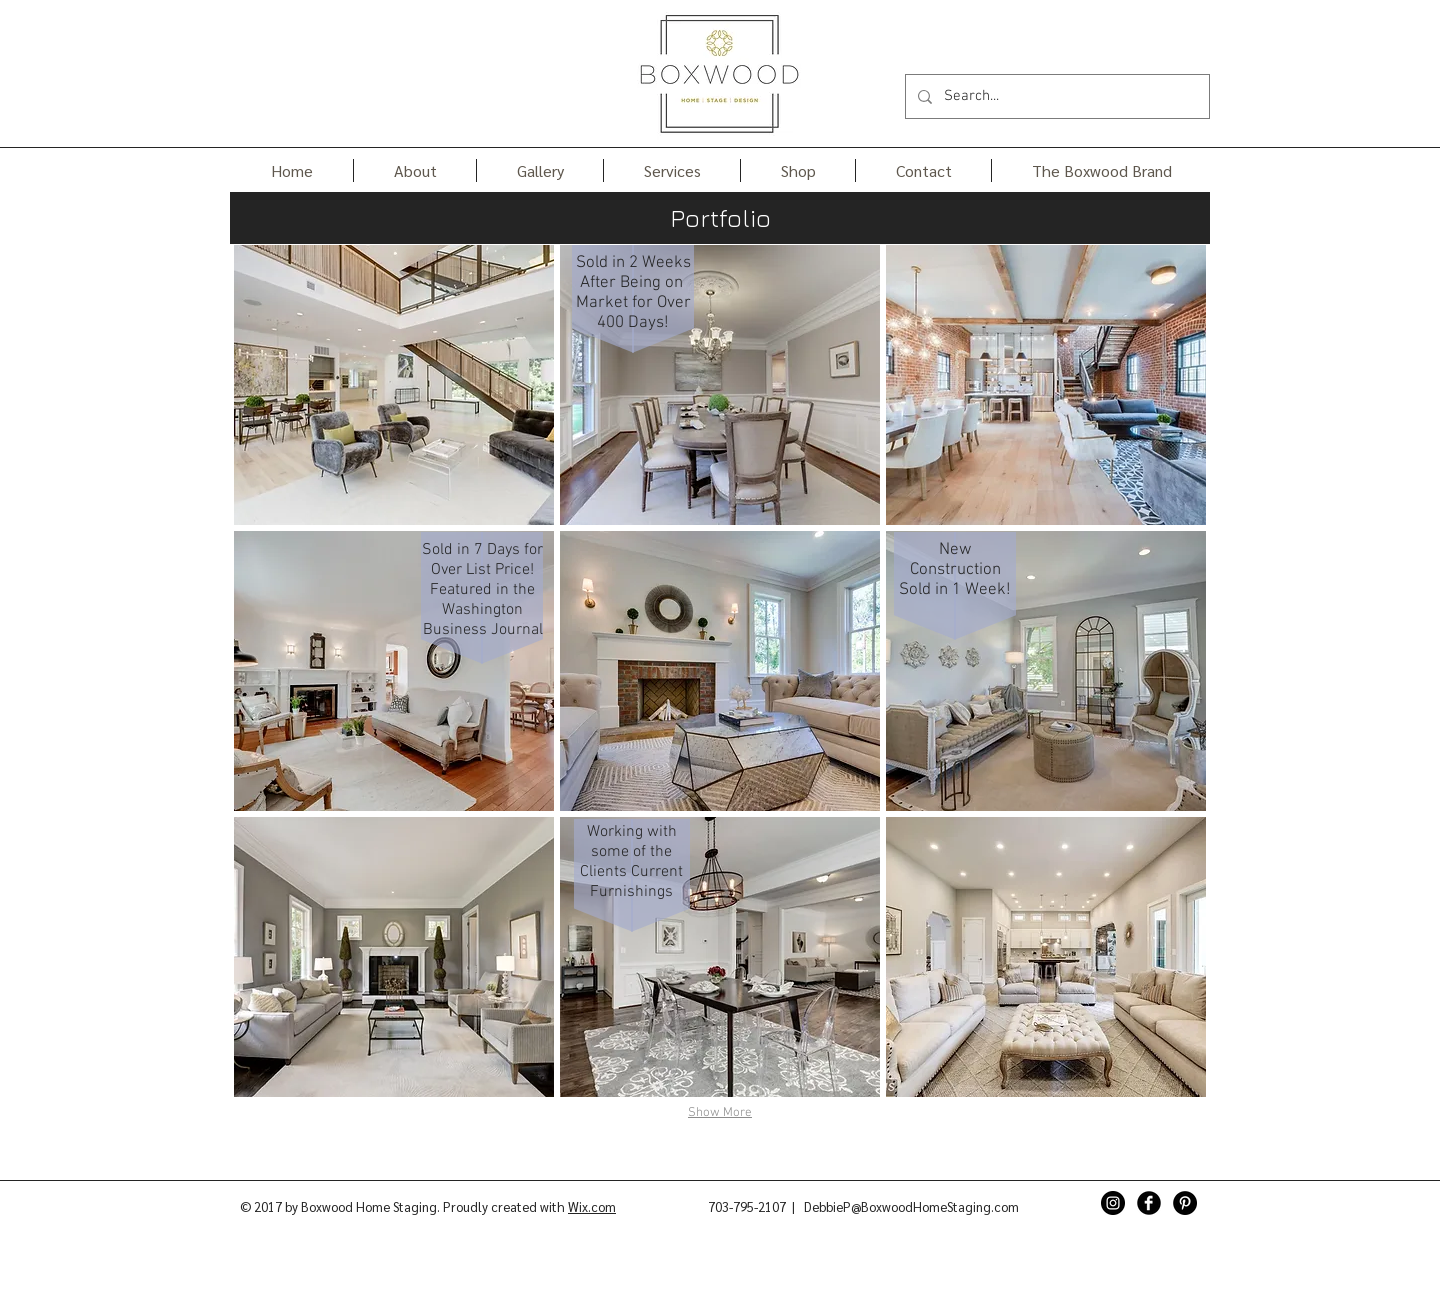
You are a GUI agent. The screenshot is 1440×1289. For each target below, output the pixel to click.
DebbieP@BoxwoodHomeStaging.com (911, 1206)
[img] (394, 385)
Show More (720, 1113)
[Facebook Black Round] (1149, 1203)
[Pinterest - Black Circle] (1185, 1203)
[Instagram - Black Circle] (1113, 1203)
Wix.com (592, 1206)
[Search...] (1055, 96)
